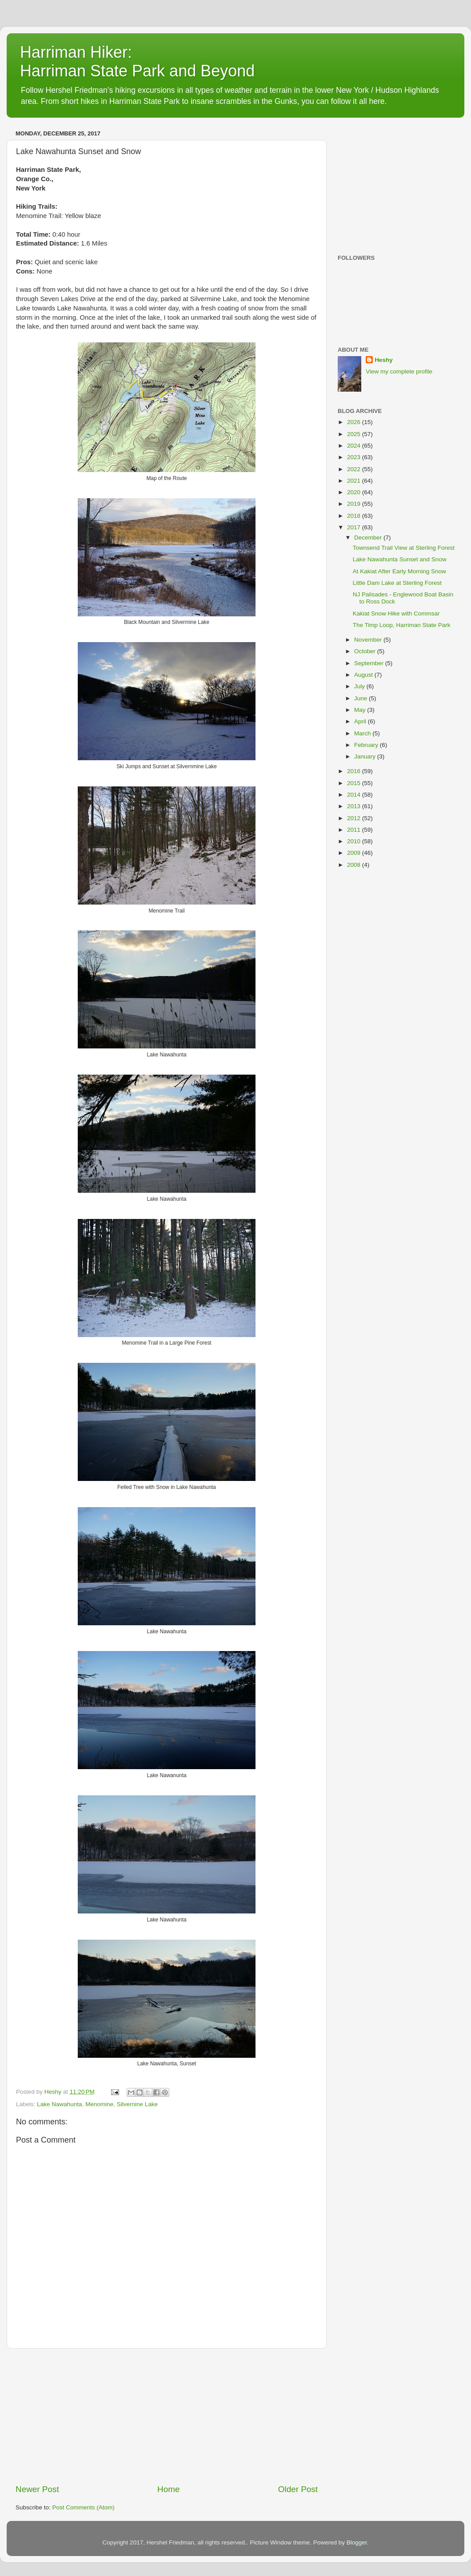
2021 (354, 480)
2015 (354, 783)
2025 (354, 434)
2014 (354, 794)
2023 (354, 457)
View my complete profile (399, 371)
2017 (354, 527)
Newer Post (37, 2489)
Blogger (357, 2542)
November (368, 639)
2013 (354, 806)
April (361, 721)
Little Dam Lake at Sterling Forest (397, 583)
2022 (354, 469)
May (360, 710)
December (368, 537)
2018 (354, 515)
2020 (354, 492)
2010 (354, 841)
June (361, 698)
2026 (354, 422)
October (365, 651)
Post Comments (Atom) (83, 2507)
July (360, 686)
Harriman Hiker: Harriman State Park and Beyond (137, 61)
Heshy (384, 360)
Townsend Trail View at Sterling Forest (404, 547)
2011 (354, 829)
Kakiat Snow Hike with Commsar (396, 613)
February (367, 745)
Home (168, 2489)
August (364, 674)
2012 (354, 818)
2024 (354, 445)
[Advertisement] (166, 2416)
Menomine (99, 2104)
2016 (354, 771)
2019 (354, 503)
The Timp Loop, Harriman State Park (402, 625)
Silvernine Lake (137, 2104)
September (369, 663)
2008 (354, 864)
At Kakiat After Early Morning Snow (399, 571)
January (365, 756)
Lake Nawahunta (59, 2104)
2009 (354, 852)
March (363, 733)
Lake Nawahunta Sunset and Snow (400, 559)
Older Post (298, 2489)
